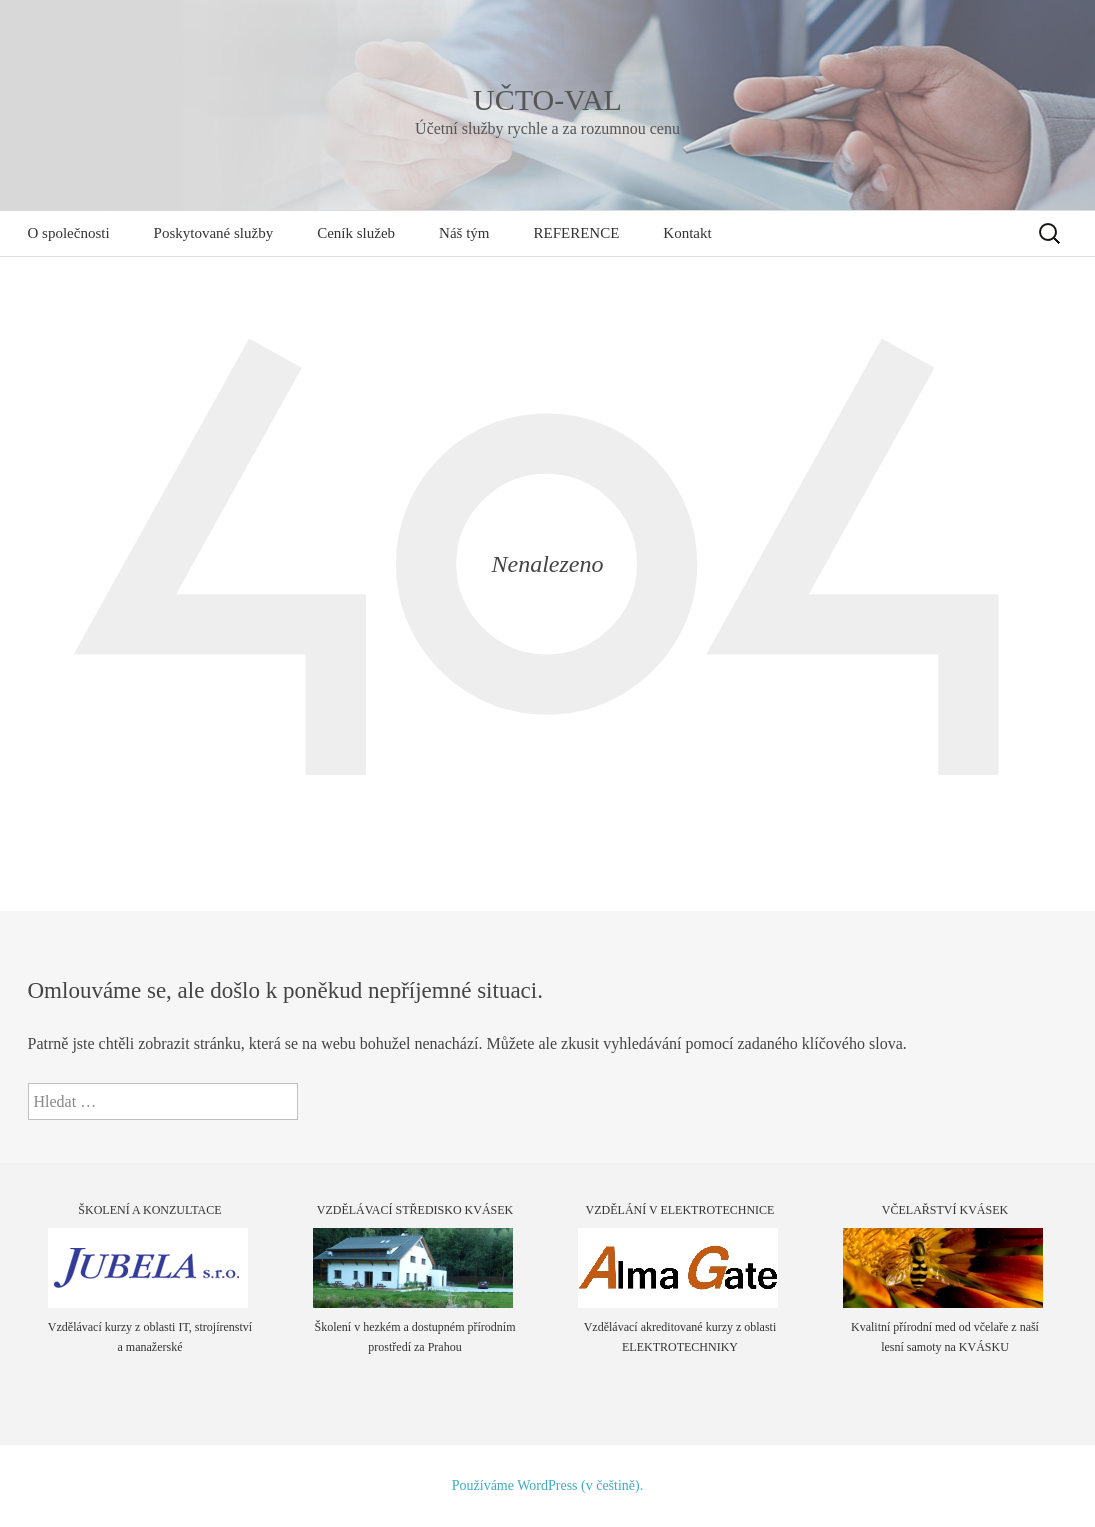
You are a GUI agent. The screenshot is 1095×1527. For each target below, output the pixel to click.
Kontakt (687, 233)
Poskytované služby (214, 233)
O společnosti (69, 233)
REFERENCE (576, 233)
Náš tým (464, 233)
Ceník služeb (356, 233)
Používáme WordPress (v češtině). (547, 1485)
